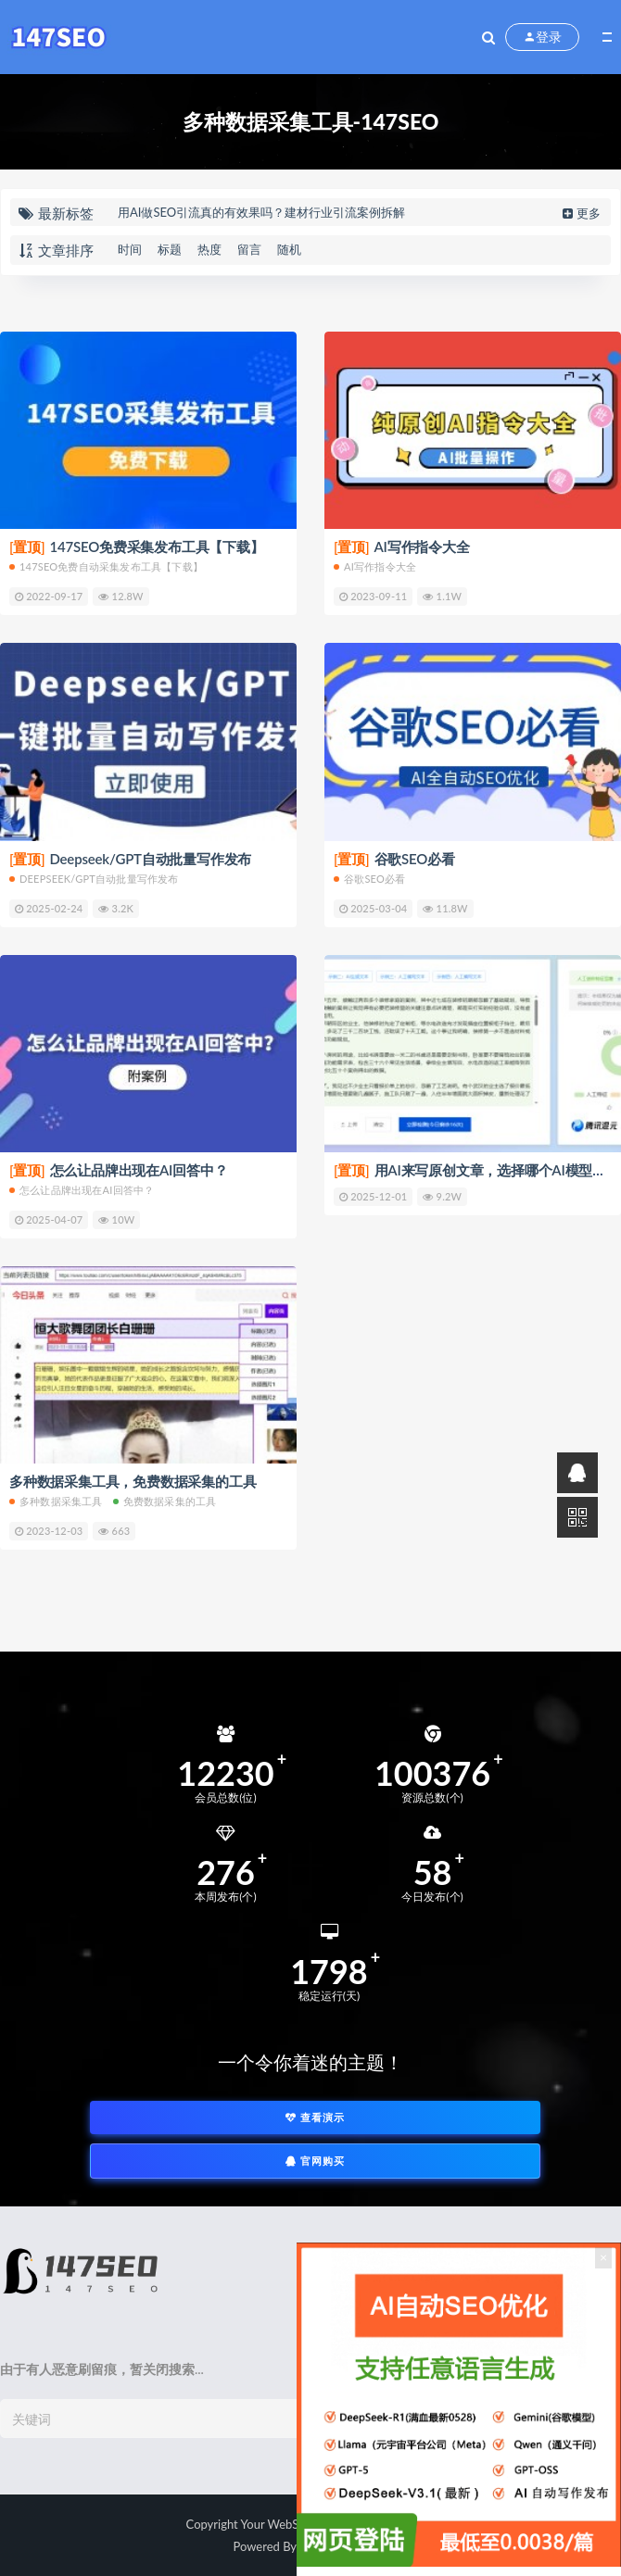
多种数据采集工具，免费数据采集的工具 (132, 1481)
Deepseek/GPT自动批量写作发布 (130, 858)
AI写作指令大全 (402, 546)
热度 (209, 249)
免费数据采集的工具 (165, 1501)
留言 (249, 249)
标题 (170, 249)
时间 (130, 249)
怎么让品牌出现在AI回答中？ (118, 1170)
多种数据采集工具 (56, 1501)
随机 (289, 249)
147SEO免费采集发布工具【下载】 (136, 546)
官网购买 (315, 2161)
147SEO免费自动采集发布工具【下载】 (106, 566)
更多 (580, 213)
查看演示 (315, 2117)
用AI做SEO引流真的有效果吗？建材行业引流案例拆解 (261, 212)
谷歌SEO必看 (394, 858)
